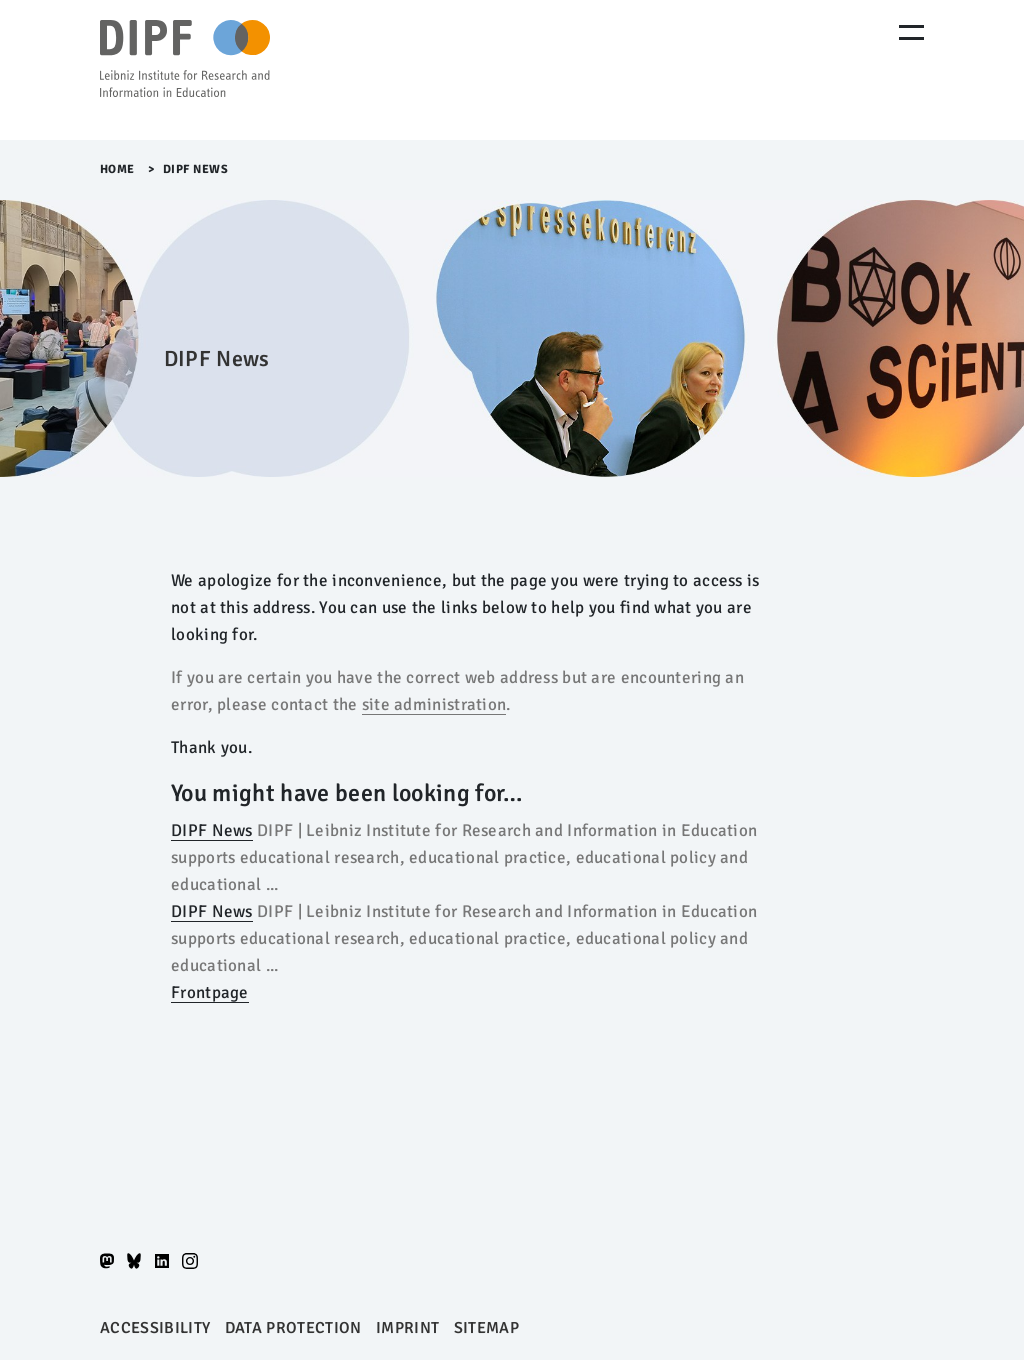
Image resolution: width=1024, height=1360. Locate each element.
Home (117, 169)
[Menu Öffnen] (911, 32)
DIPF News (212, 830)
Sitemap (486, 1328)
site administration (434, 704)
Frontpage (210, 992)
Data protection (293, 1328)
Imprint (407, 1328)
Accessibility (155, 1328)
